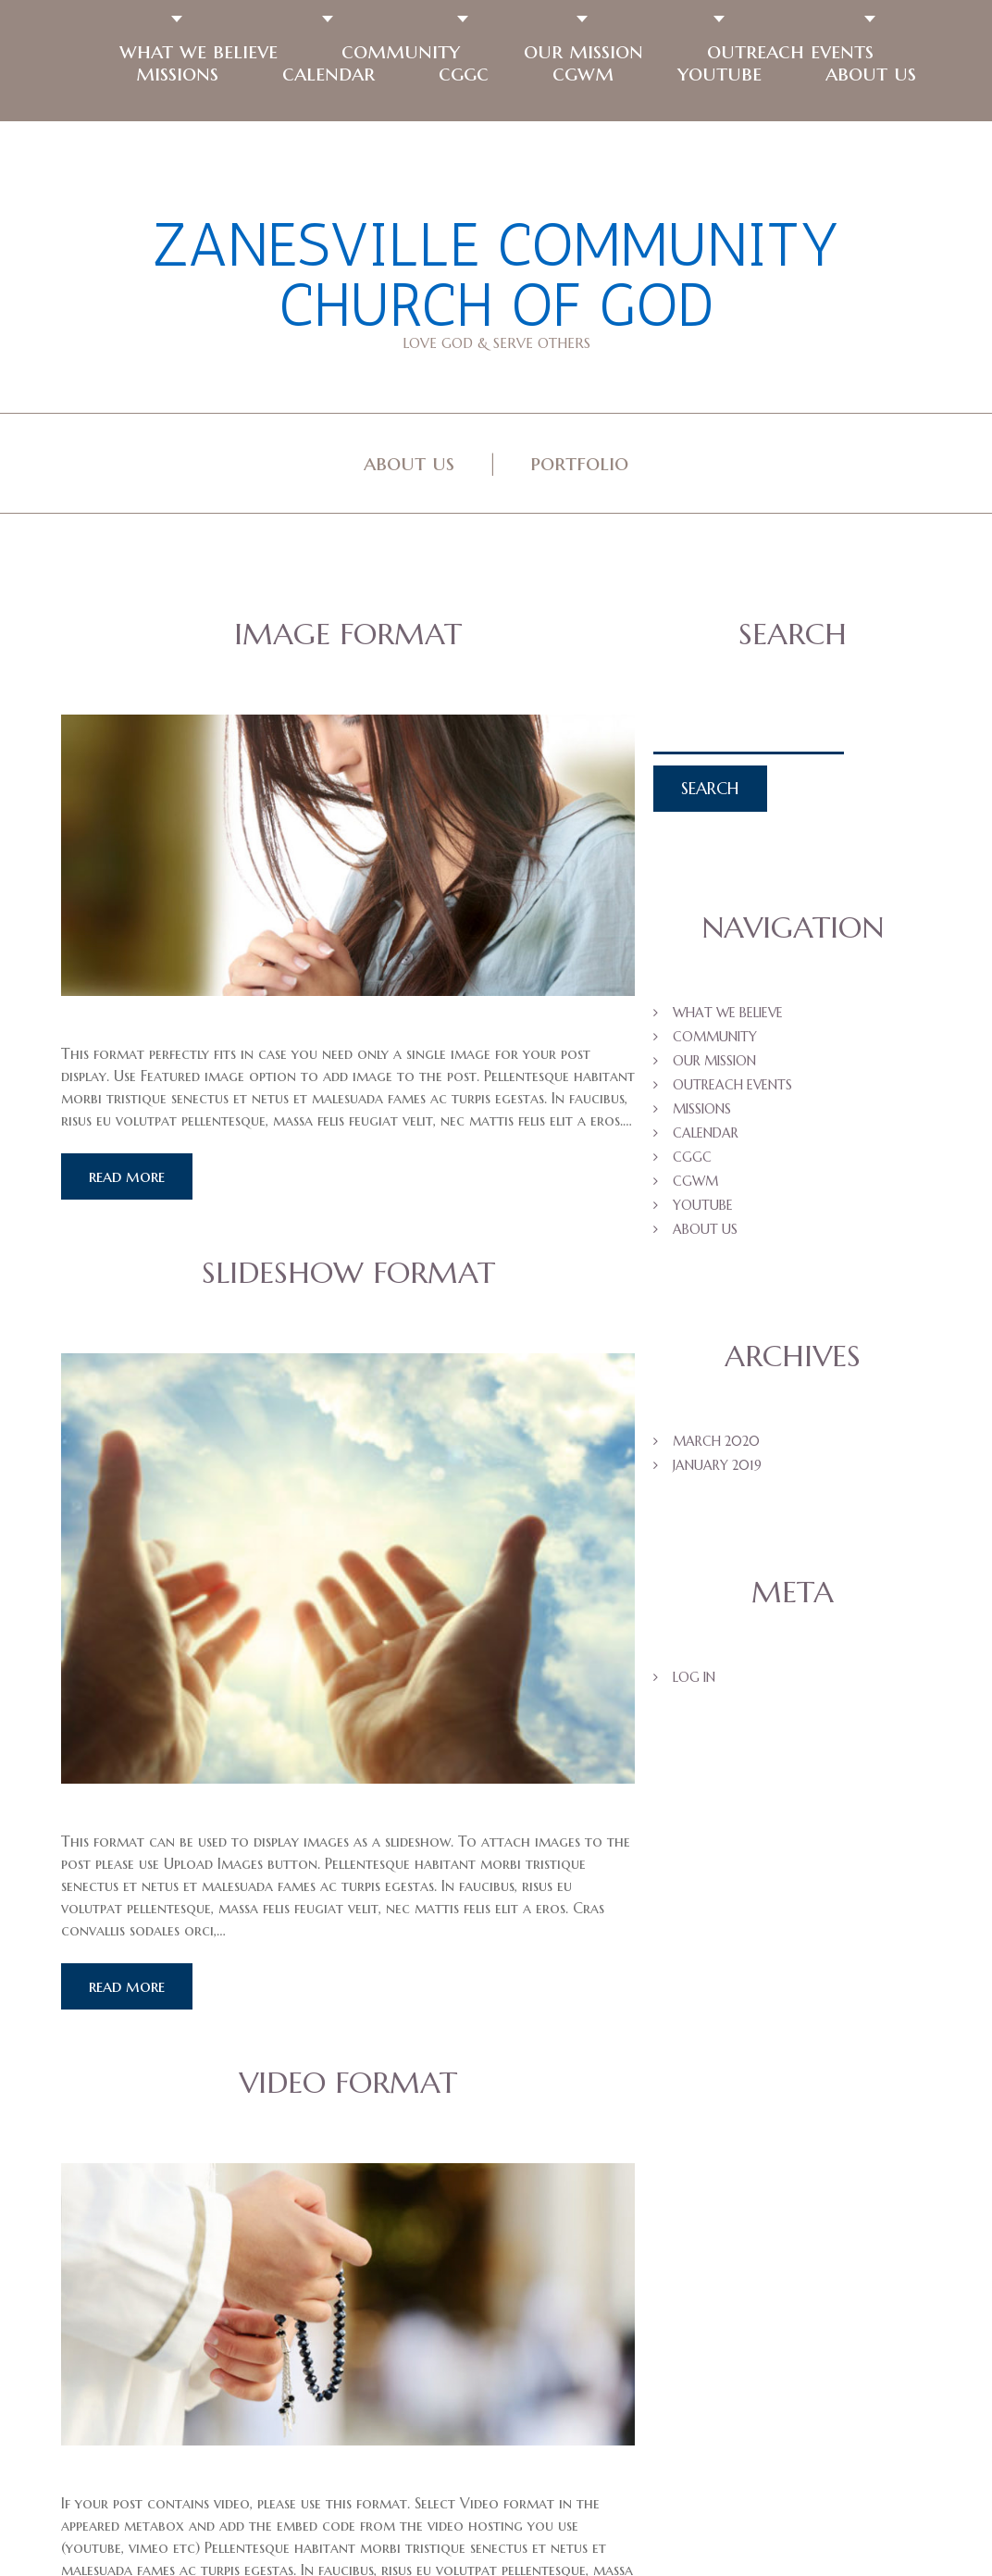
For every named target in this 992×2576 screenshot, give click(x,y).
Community (400, 51)
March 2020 (716, 1441)
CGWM (583, 73)
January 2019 (717, 1465)
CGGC (464, 73)
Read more (127, 1176)
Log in (694, 1677)
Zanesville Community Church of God (496, 275)
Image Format (348, 634)
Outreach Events (790, 51)
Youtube (719, 73)
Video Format (348, 2082)
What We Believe (198, 51)
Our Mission (583, 51)
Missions (177, 73)
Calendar (328, 73)
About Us (409, 463)
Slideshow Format (348, 1272)
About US (870, 73)
